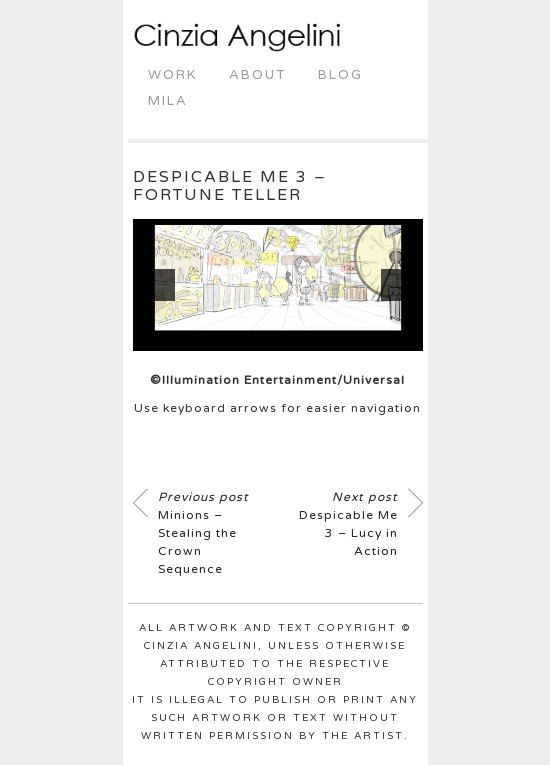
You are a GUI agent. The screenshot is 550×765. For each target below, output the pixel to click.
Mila (168, 101)
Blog (340, 75)
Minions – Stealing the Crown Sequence (203, 533)
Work (172, 75)
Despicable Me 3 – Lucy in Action (348, 524)
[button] (159, 285)
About (257, 75)
